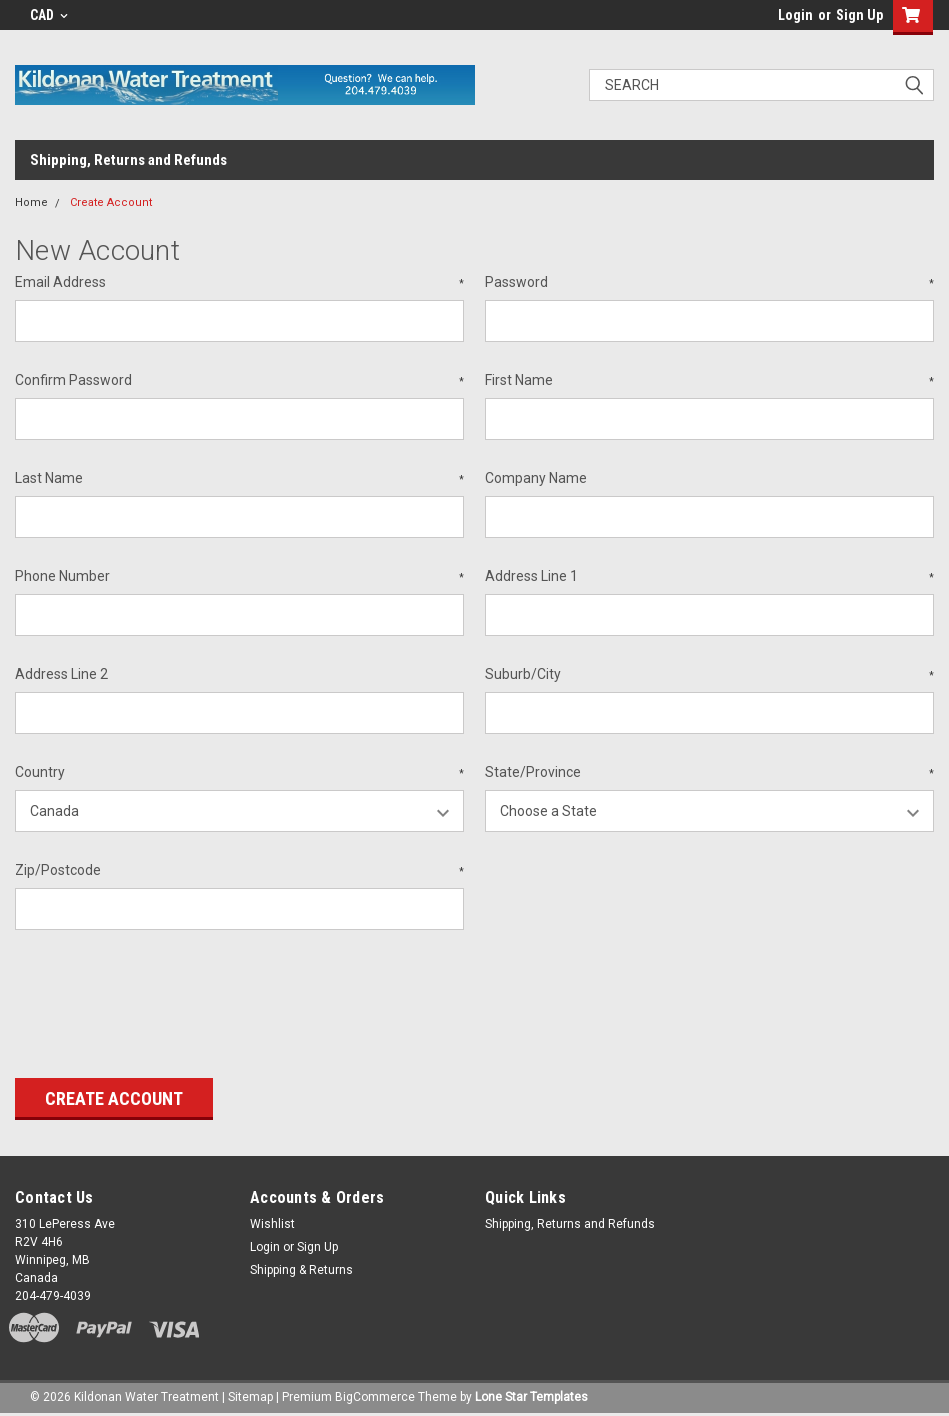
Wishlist (272, 1224)
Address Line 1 (709, 577)
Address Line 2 (61, 674)
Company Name (536, 478)
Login (795, 15)
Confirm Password (239, 381)
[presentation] (167, 997)
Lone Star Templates (531, 1396)
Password (709, 283)
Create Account (111, 202)
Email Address (239, 283)
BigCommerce (375, 1396)
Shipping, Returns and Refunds (128, 160)
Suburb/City (709, 675)
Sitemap (250, 1396)
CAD (49, 15)
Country (239, 773)
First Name (709, 381)
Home (31, 202)
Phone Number (239, 577)
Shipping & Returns (301, 1270)
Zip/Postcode (239, 871)
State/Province (709, 773)
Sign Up (859, 15)
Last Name (239, 479)
